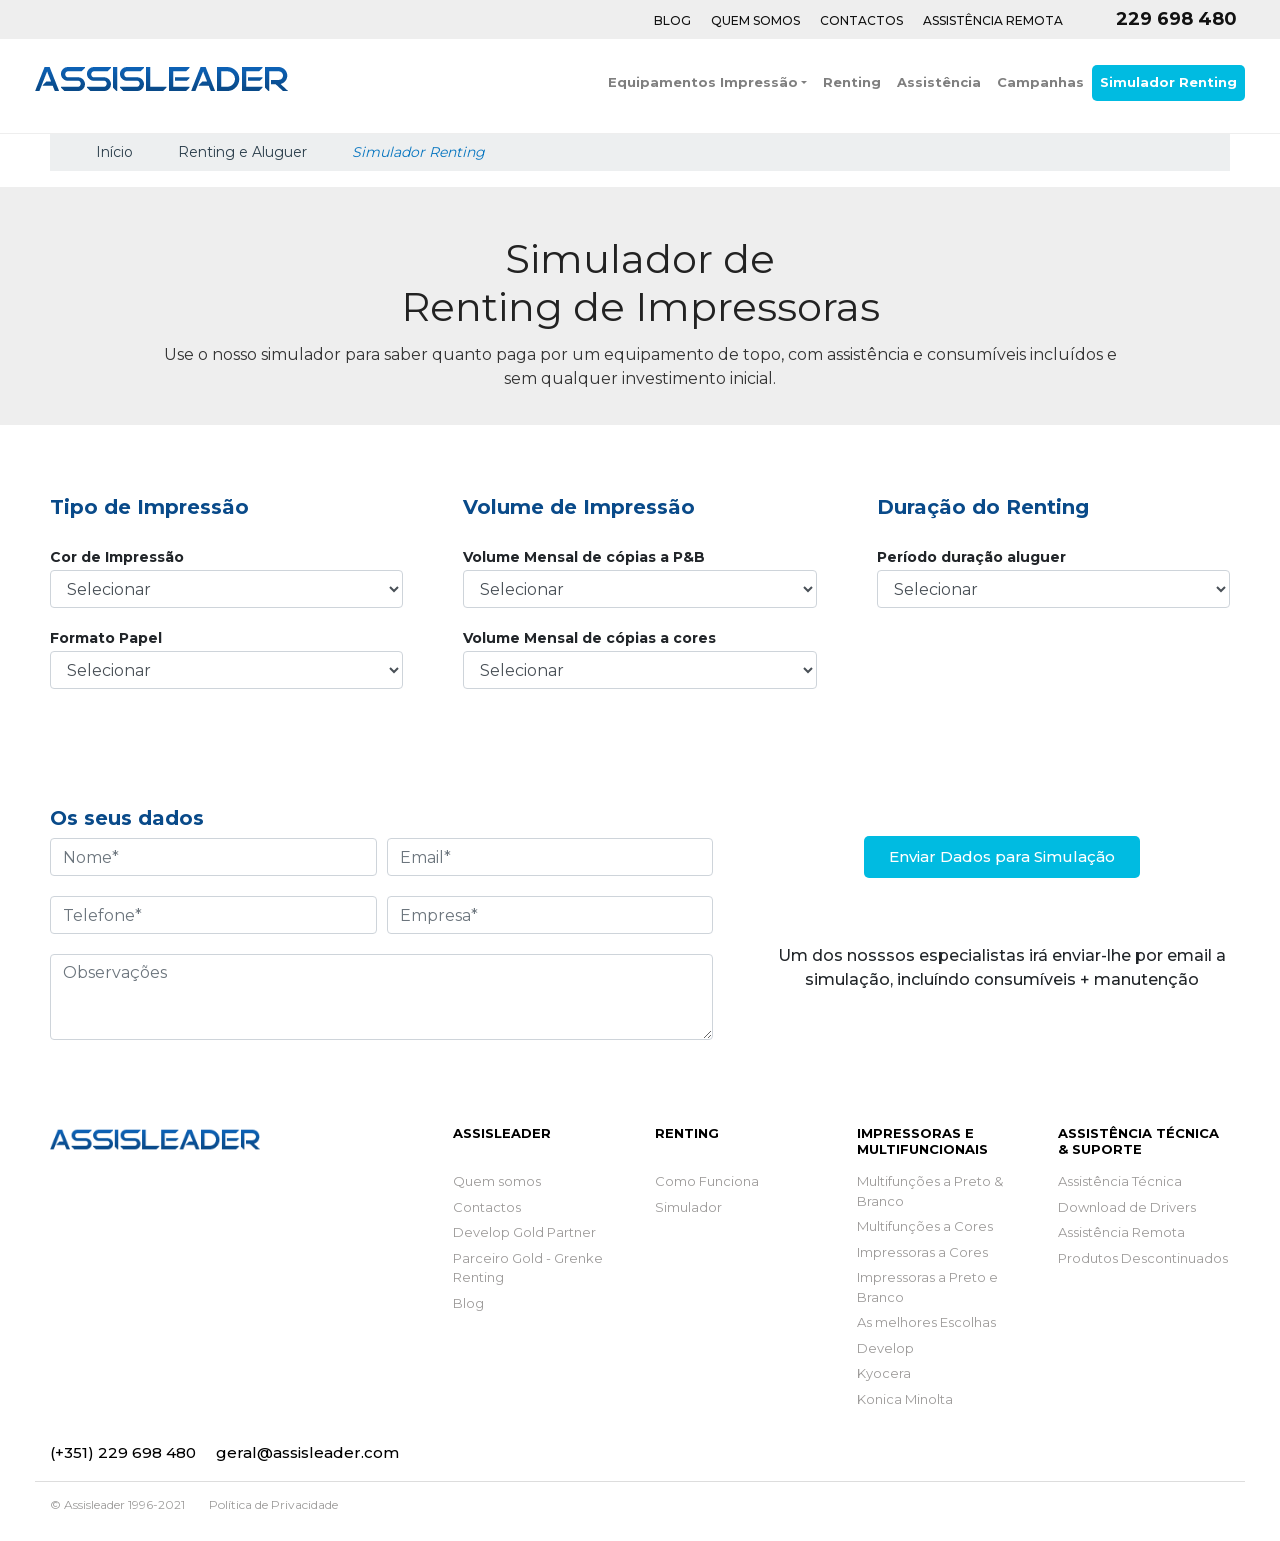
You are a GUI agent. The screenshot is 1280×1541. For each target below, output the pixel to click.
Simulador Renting (1168, 82)
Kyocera (884, 1373)
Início (112, 152)
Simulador (688, 1207)
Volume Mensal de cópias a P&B (584, 557)
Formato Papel (106, 638)
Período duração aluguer (971, 557)
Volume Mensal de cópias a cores (589, 638)
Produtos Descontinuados (1143, 1258)
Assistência (939, 82)
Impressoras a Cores (922, 1252)
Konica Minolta (905, 1399)
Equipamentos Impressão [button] (703, 82)
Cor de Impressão (117, 557)
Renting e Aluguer (242, 152)
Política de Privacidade (273, 1504)
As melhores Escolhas (926, 1322)
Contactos (861, 20)
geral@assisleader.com (307, 1452)
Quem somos (497, 1181)
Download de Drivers (1127, 1207)
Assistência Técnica (1120, 1181)
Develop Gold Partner (524, 1232)
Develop (885, 1348)
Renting (852, 82)
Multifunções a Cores (925, 1226)
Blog (672, 20)
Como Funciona (707, 1181)
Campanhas (1040, 82)
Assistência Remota (993, 20)
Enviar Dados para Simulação (1002, 856)
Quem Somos (755, 20)
